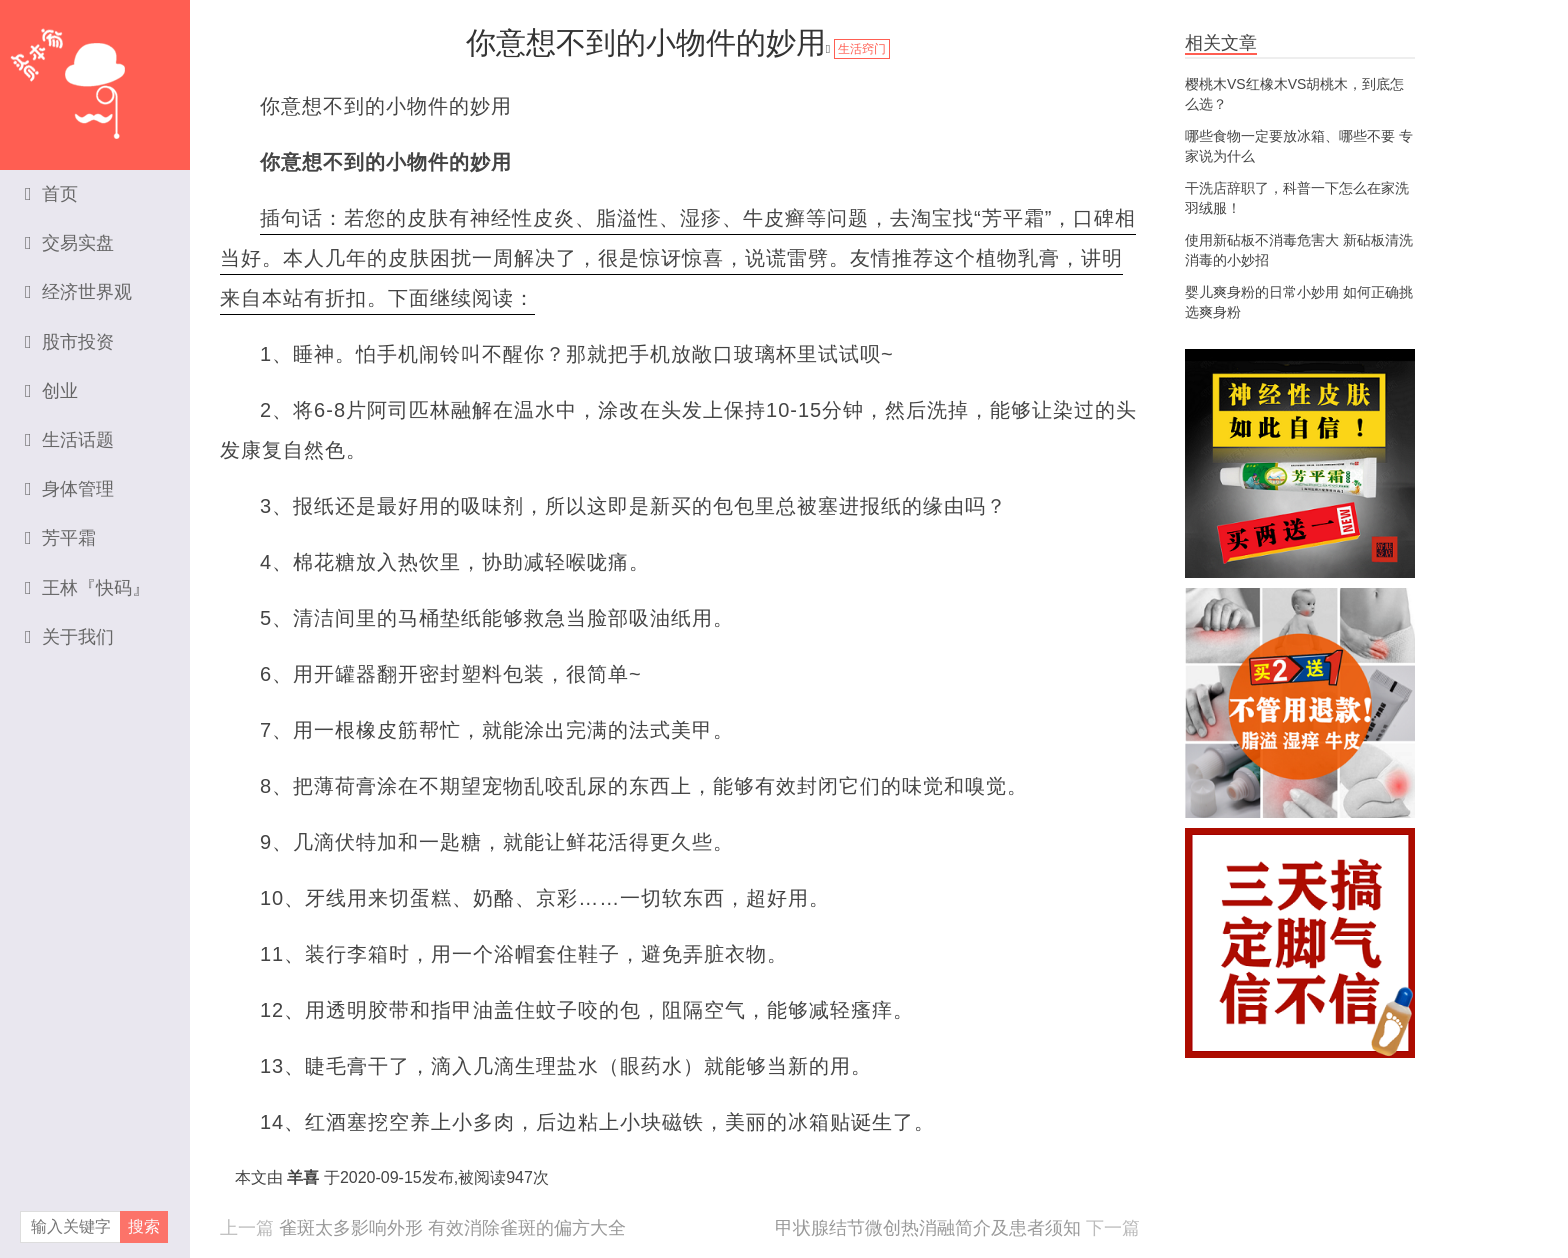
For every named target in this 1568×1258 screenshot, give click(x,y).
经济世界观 (78, 292)
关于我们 (69, 637)
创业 (51, 391)
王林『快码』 (87, 588)
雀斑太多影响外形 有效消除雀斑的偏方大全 (452, 1228)
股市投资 (69, 342)
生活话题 (69, 440)
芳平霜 (60, 538)
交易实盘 (69, 243)
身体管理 (69, 489)
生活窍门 (862, 49)
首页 (51, 194)
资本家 (95, 75)
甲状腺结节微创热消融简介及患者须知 (928, 1228)
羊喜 (303, 1177)
